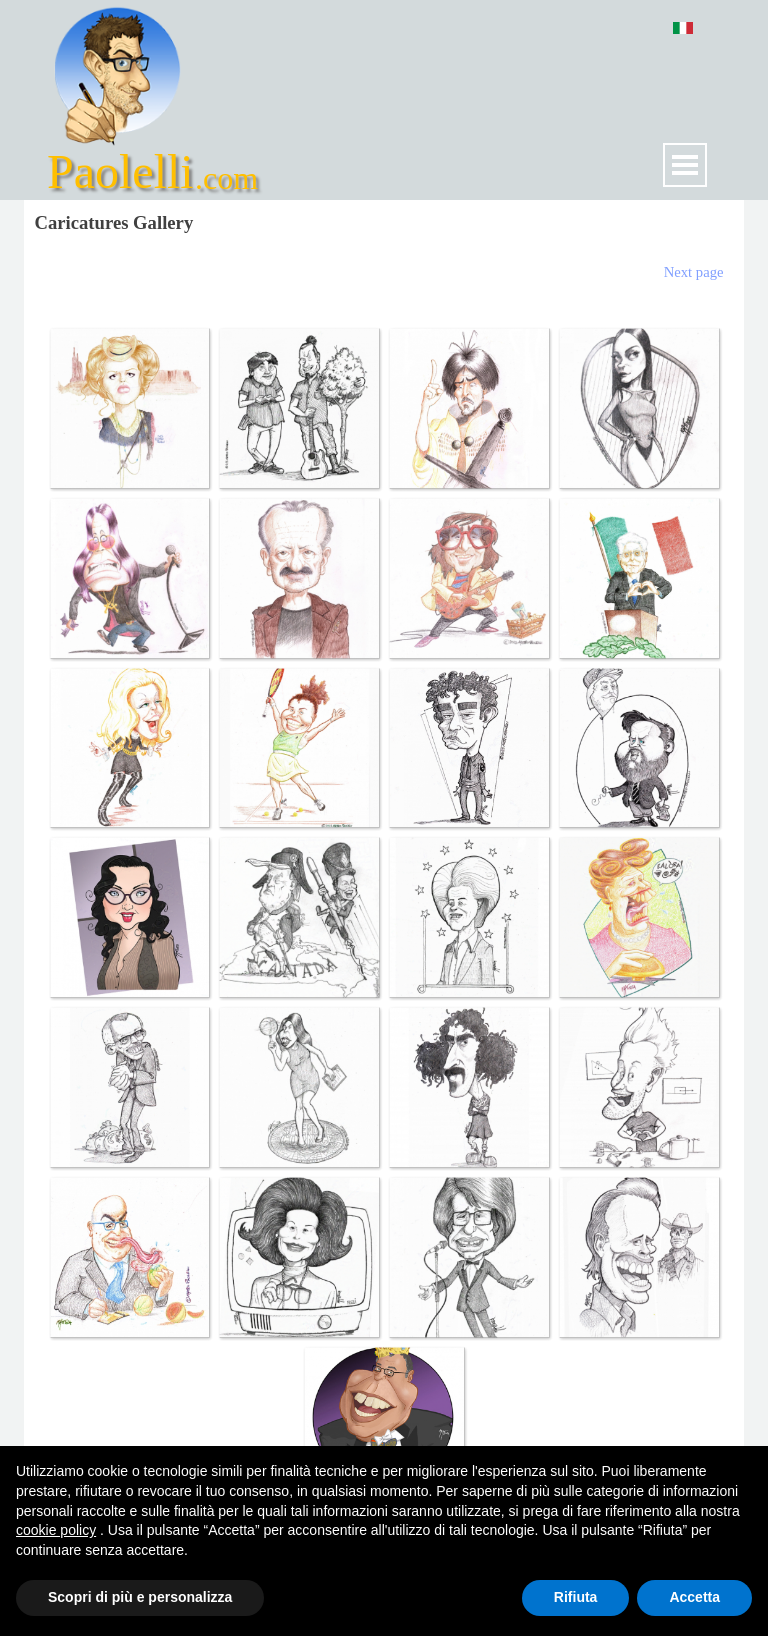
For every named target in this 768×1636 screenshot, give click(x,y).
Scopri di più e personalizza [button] (140, 1597)
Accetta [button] (694, 1597)
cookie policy (56, 1530)
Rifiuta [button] (576, 1597)
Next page (694, 272)
